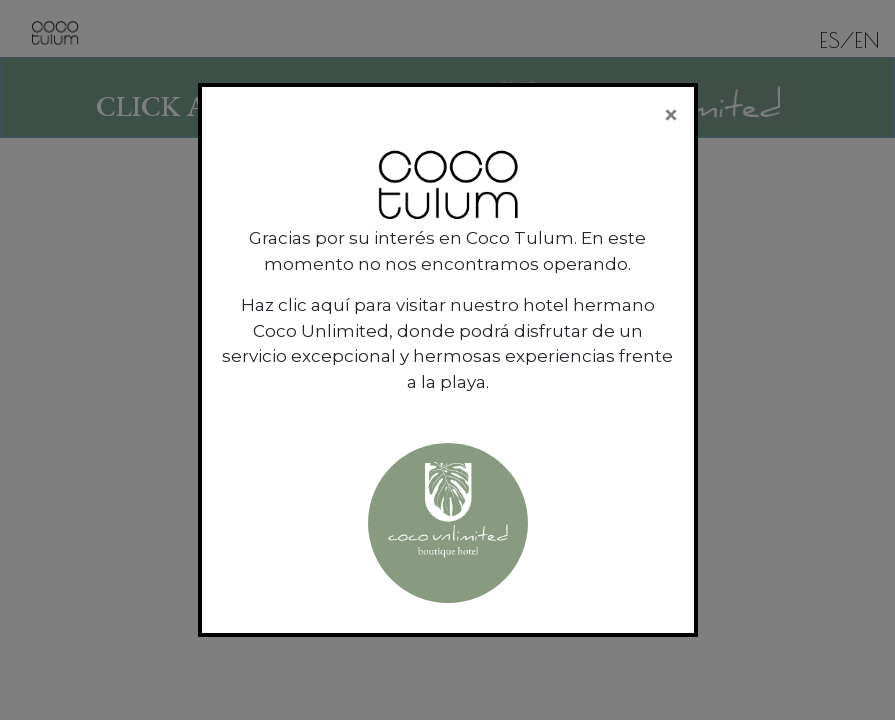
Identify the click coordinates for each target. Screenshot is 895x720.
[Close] (671, 115)
